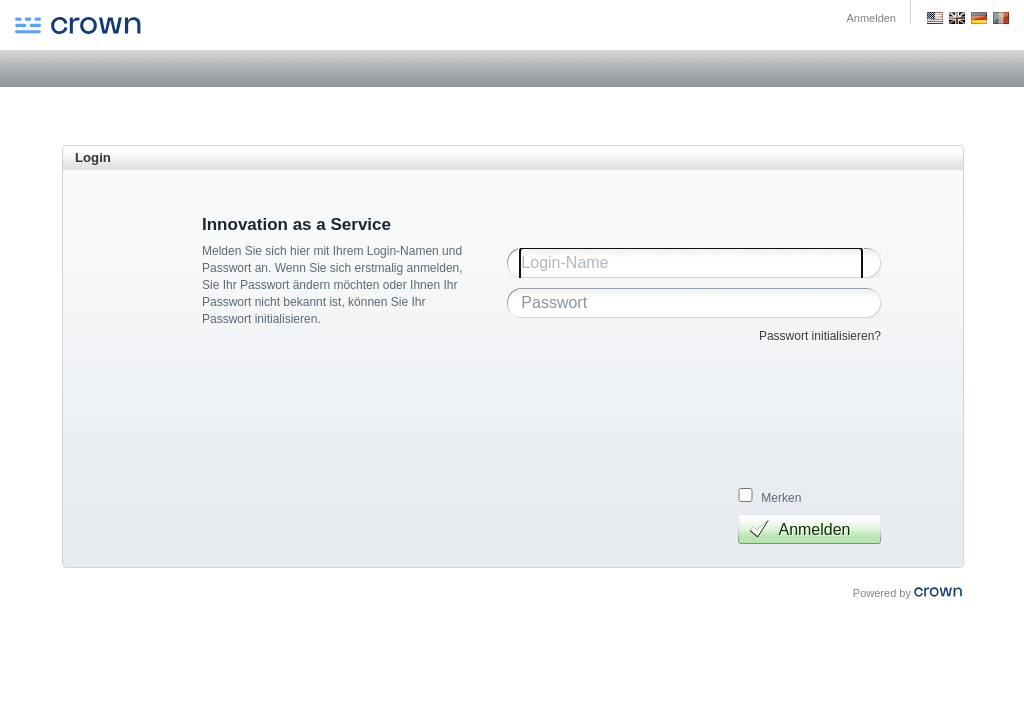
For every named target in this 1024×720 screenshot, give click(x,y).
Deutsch (979, 18)
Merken (781, 498)
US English (935, 18)
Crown (78, 26)
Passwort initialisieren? (820, 336)
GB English (957, 18)
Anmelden (871, 18)
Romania (1001, 18)
